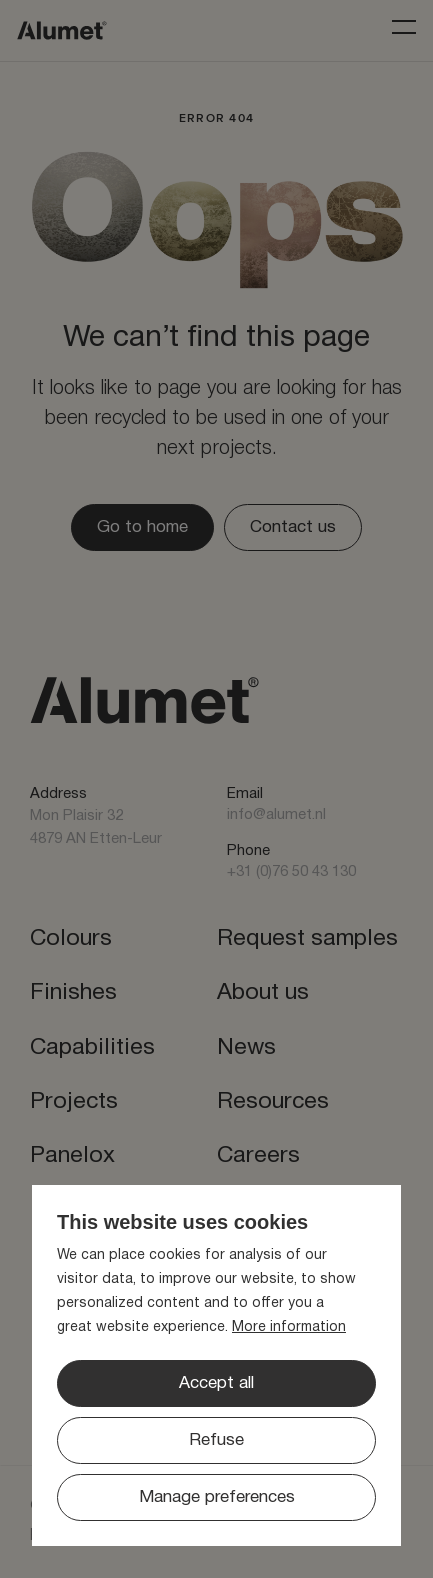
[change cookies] (216, 1497)
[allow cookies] (216, 1383)
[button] (216, 1440)
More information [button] (289, 1327)
